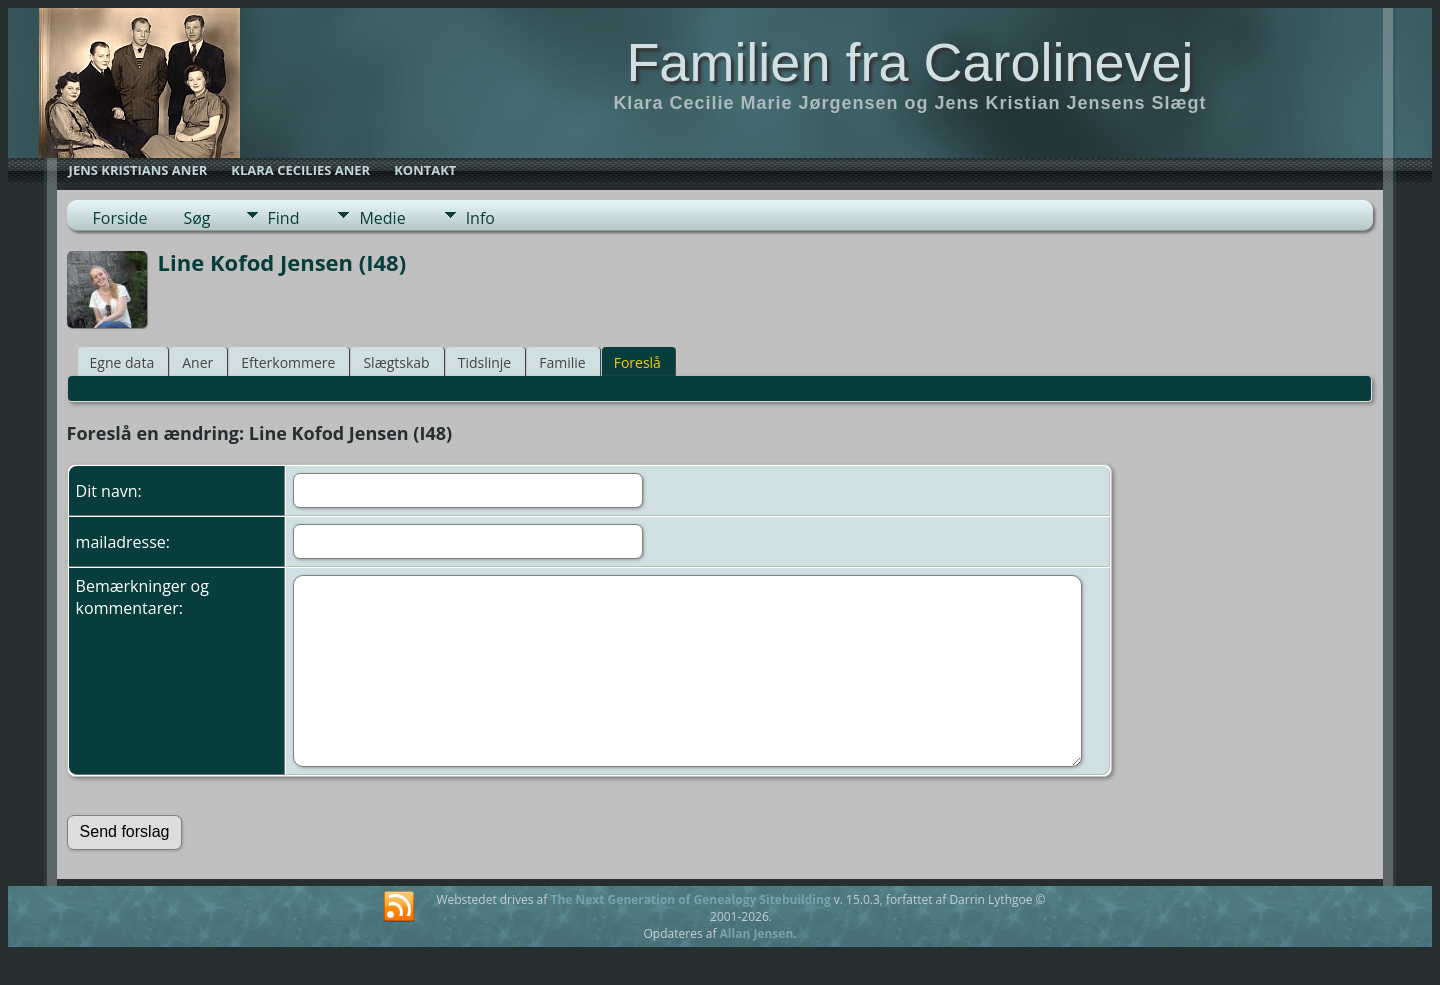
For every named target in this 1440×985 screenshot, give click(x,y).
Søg (196, 218)
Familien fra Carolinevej (909, 62)
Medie (382, 218)
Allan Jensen (757, 933)
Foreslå (637, 362)
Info (480, 218)
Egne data (122, 362)
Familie (562, 362)
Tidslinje (485, 362)
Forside (120, 218)
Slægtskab (396, 362)
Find (284, 218)
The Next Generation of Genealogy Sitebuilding (690, 899)
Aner (197, 362)
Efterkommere (288, 362)
